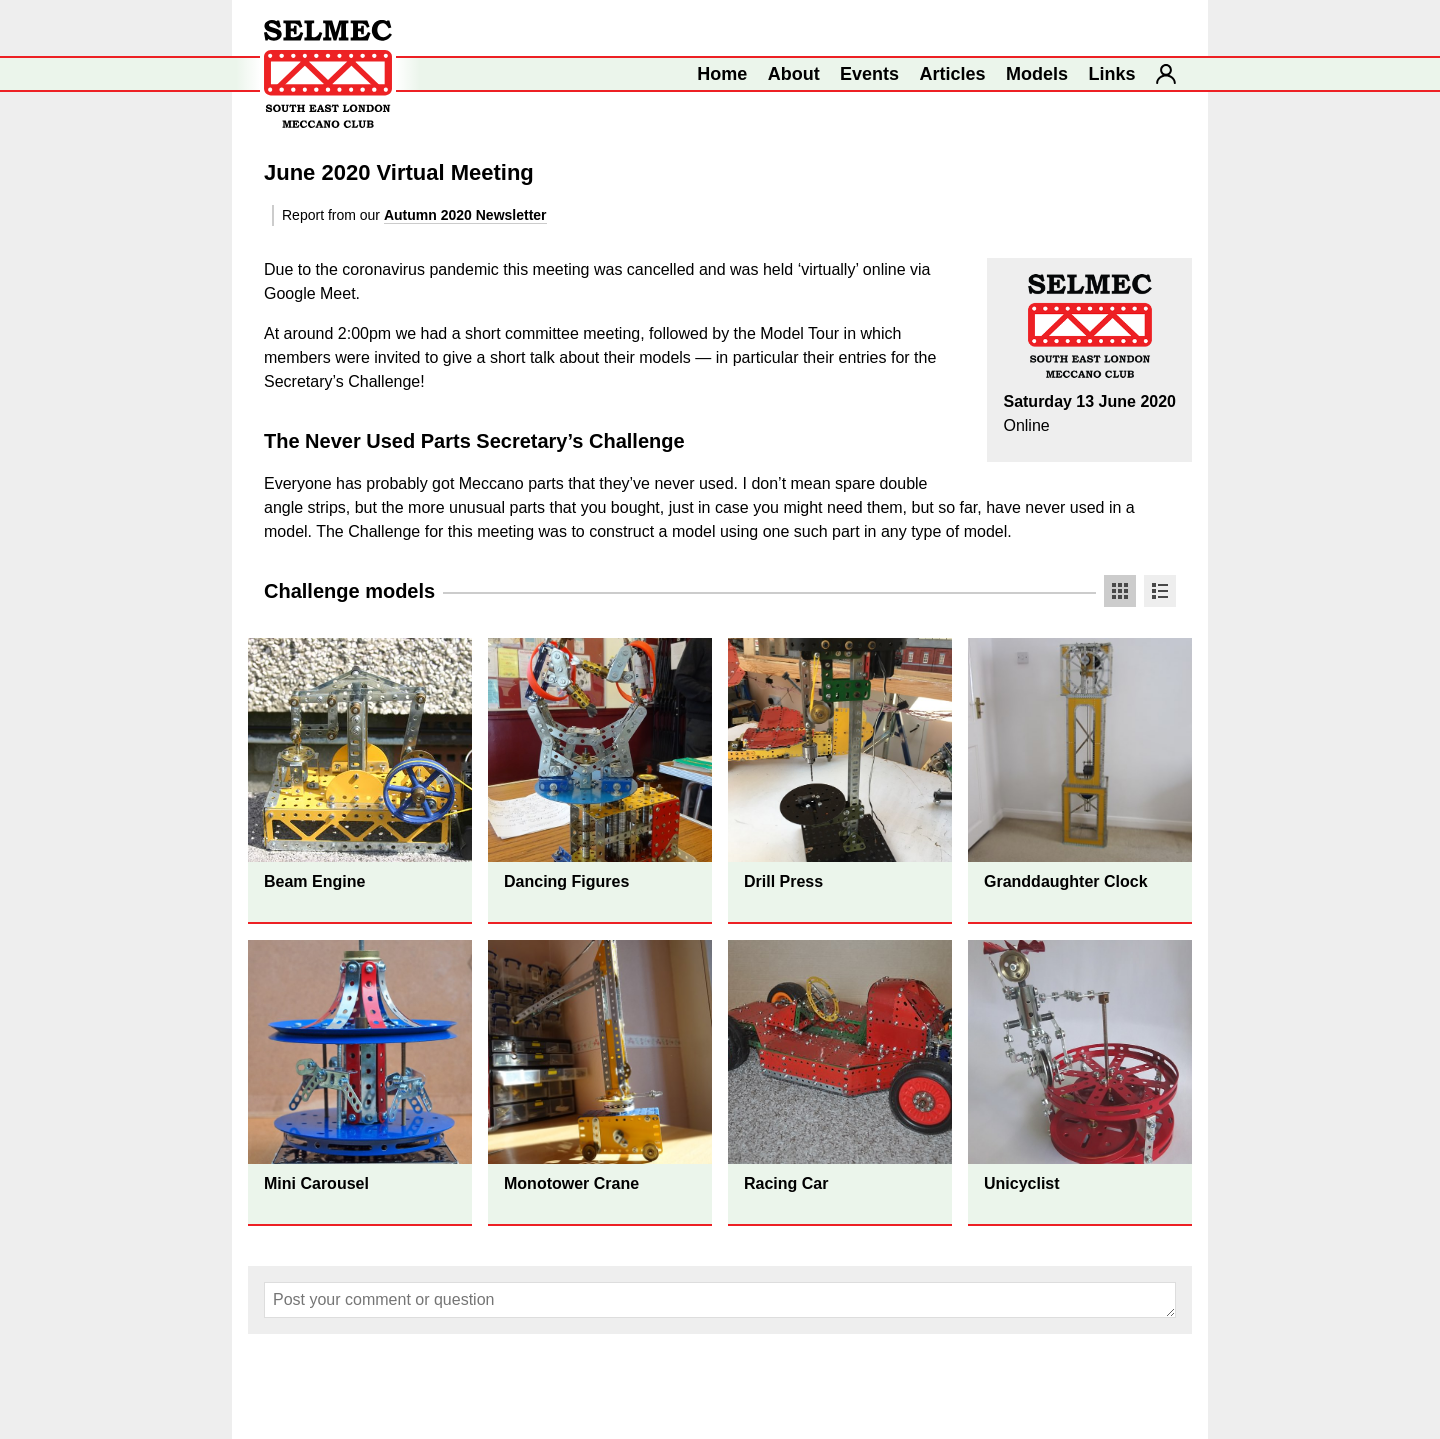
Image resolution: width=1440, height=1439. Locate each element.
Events (869, 74)
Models (1037, 74)
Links (1112, 74)
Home (722, 74)
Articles (953, 74)
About (794, 74)
